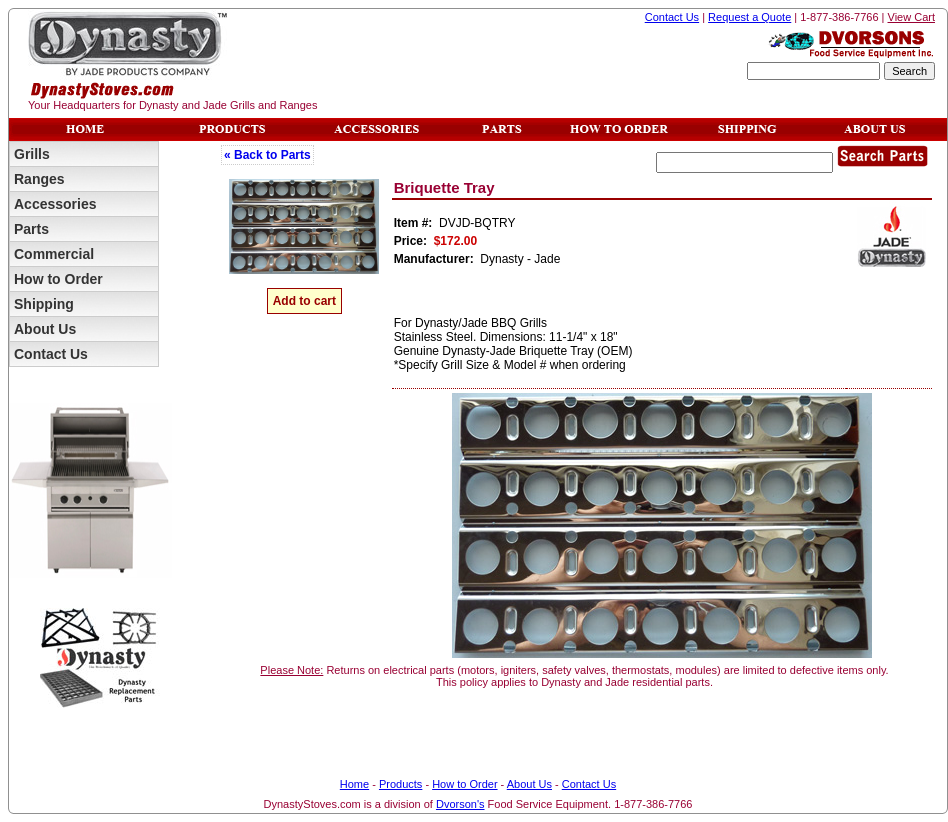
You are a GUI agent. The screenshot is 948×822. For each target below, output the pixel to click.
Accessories (55, 204)
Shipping (44, 304)
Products (400, 784)
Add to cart (304, 301)
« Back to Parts (267, 155)
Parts (31, 229)
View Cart (911, 17)
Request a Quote (749, 17)
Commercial (54, 254)
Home (354, 784)
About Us (45, 329)
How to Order (58, 279)
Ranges (39, 179)
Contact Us (672, 17)
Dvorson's (460, 804)
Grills (32, 154)
